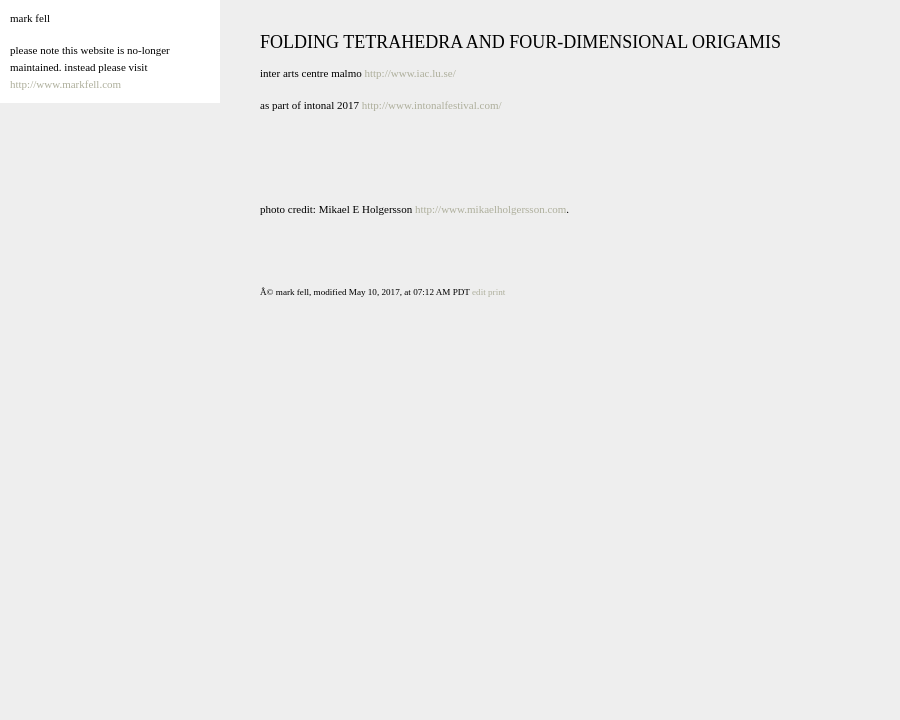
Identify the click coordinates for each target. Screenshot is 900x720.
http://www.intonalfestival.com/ (432, 105)
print (496, 292)
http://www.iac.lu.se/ (409, 73)
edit (479, 292)
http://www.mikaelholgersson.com (490, 209)
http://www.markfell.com (65, 84)
